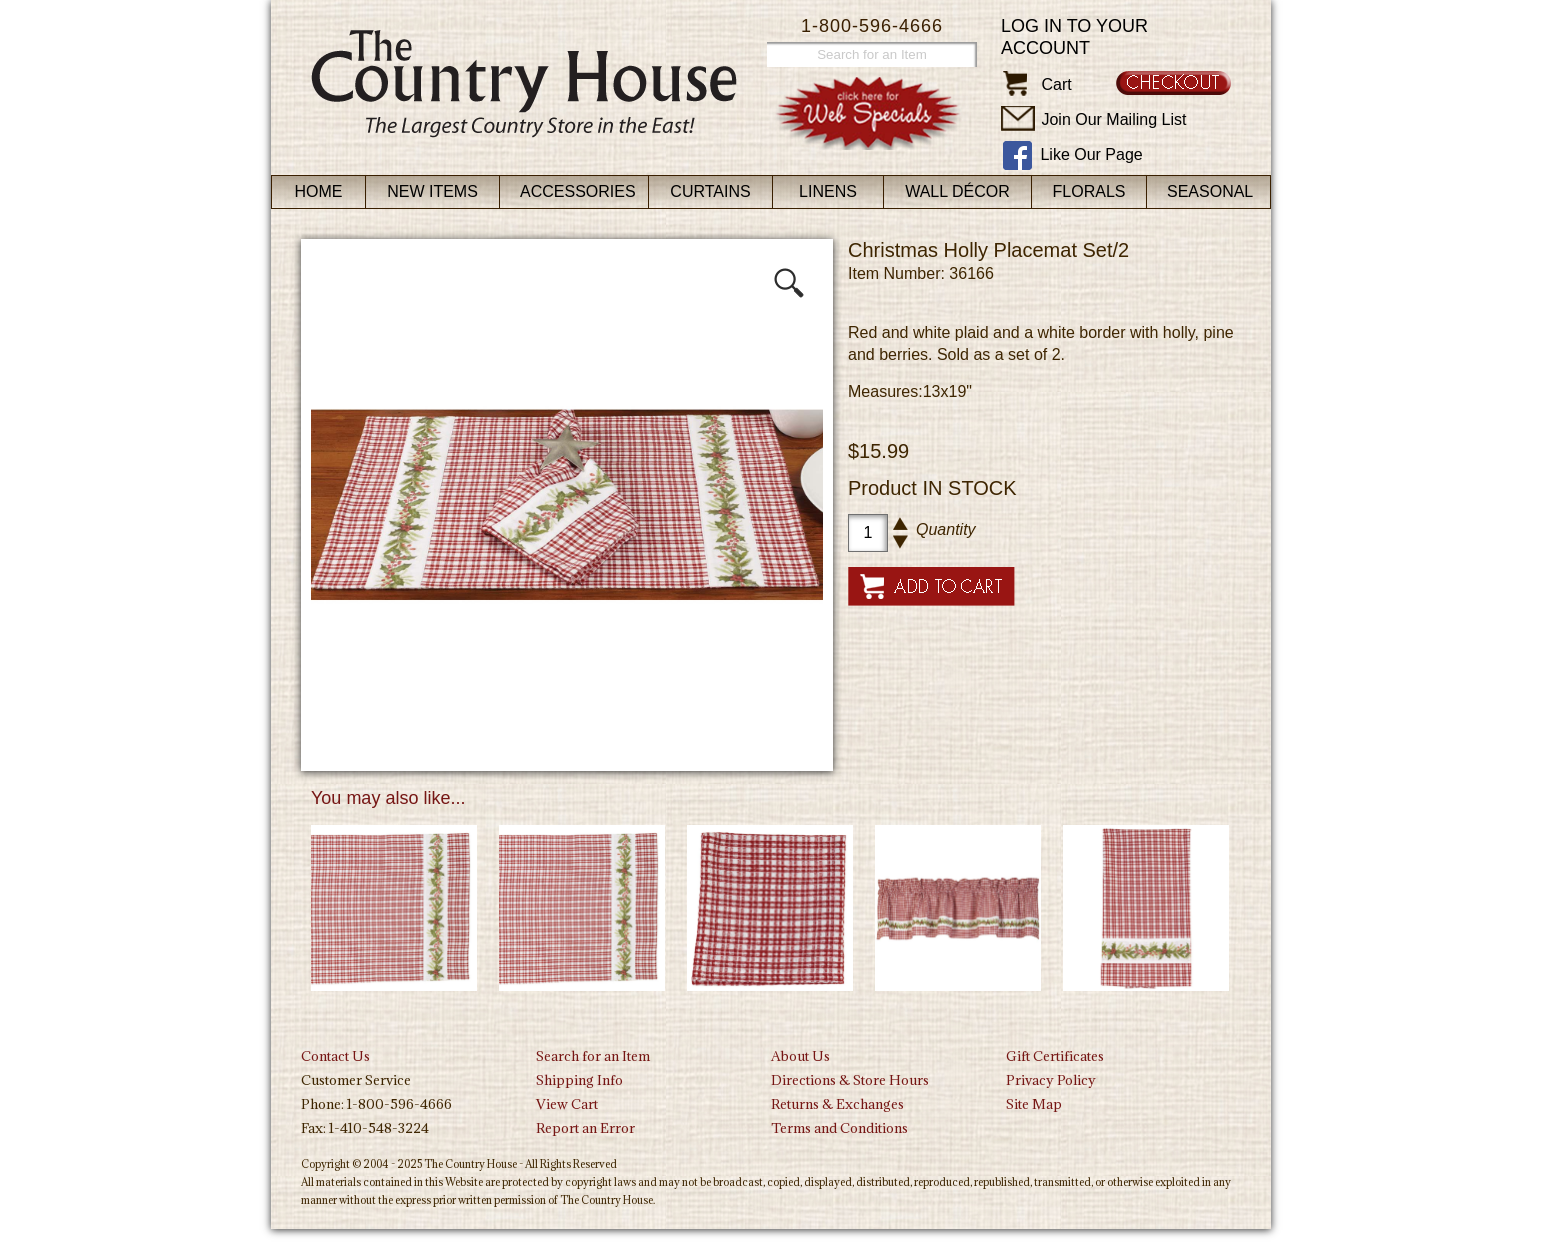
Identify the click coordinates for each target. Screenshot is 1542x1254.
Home (319, 191)
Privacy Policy (1051, 1080)
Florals (1089, 191)
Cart (1056, 84)
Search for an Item (593, 1056)
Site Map (1034, 1104)
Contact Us (335, 1056)
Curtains (710, 191)
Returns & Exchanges (837, 1104)
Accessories (578, 191)
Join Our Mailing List (1113, 119)
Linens (828, 191)
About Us (800, 1056)
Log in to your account (1074, 37)
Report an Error (585, 1128)
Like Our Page (1091, 154)
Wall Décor (957, 191)
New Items (432, 191)
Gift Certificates (1055, 1056)
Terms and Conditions (839, 1128)
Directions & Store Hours (850, 1080)
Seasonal (1210, 191)
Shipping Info (579, 1080)
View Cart (567, 1104)
